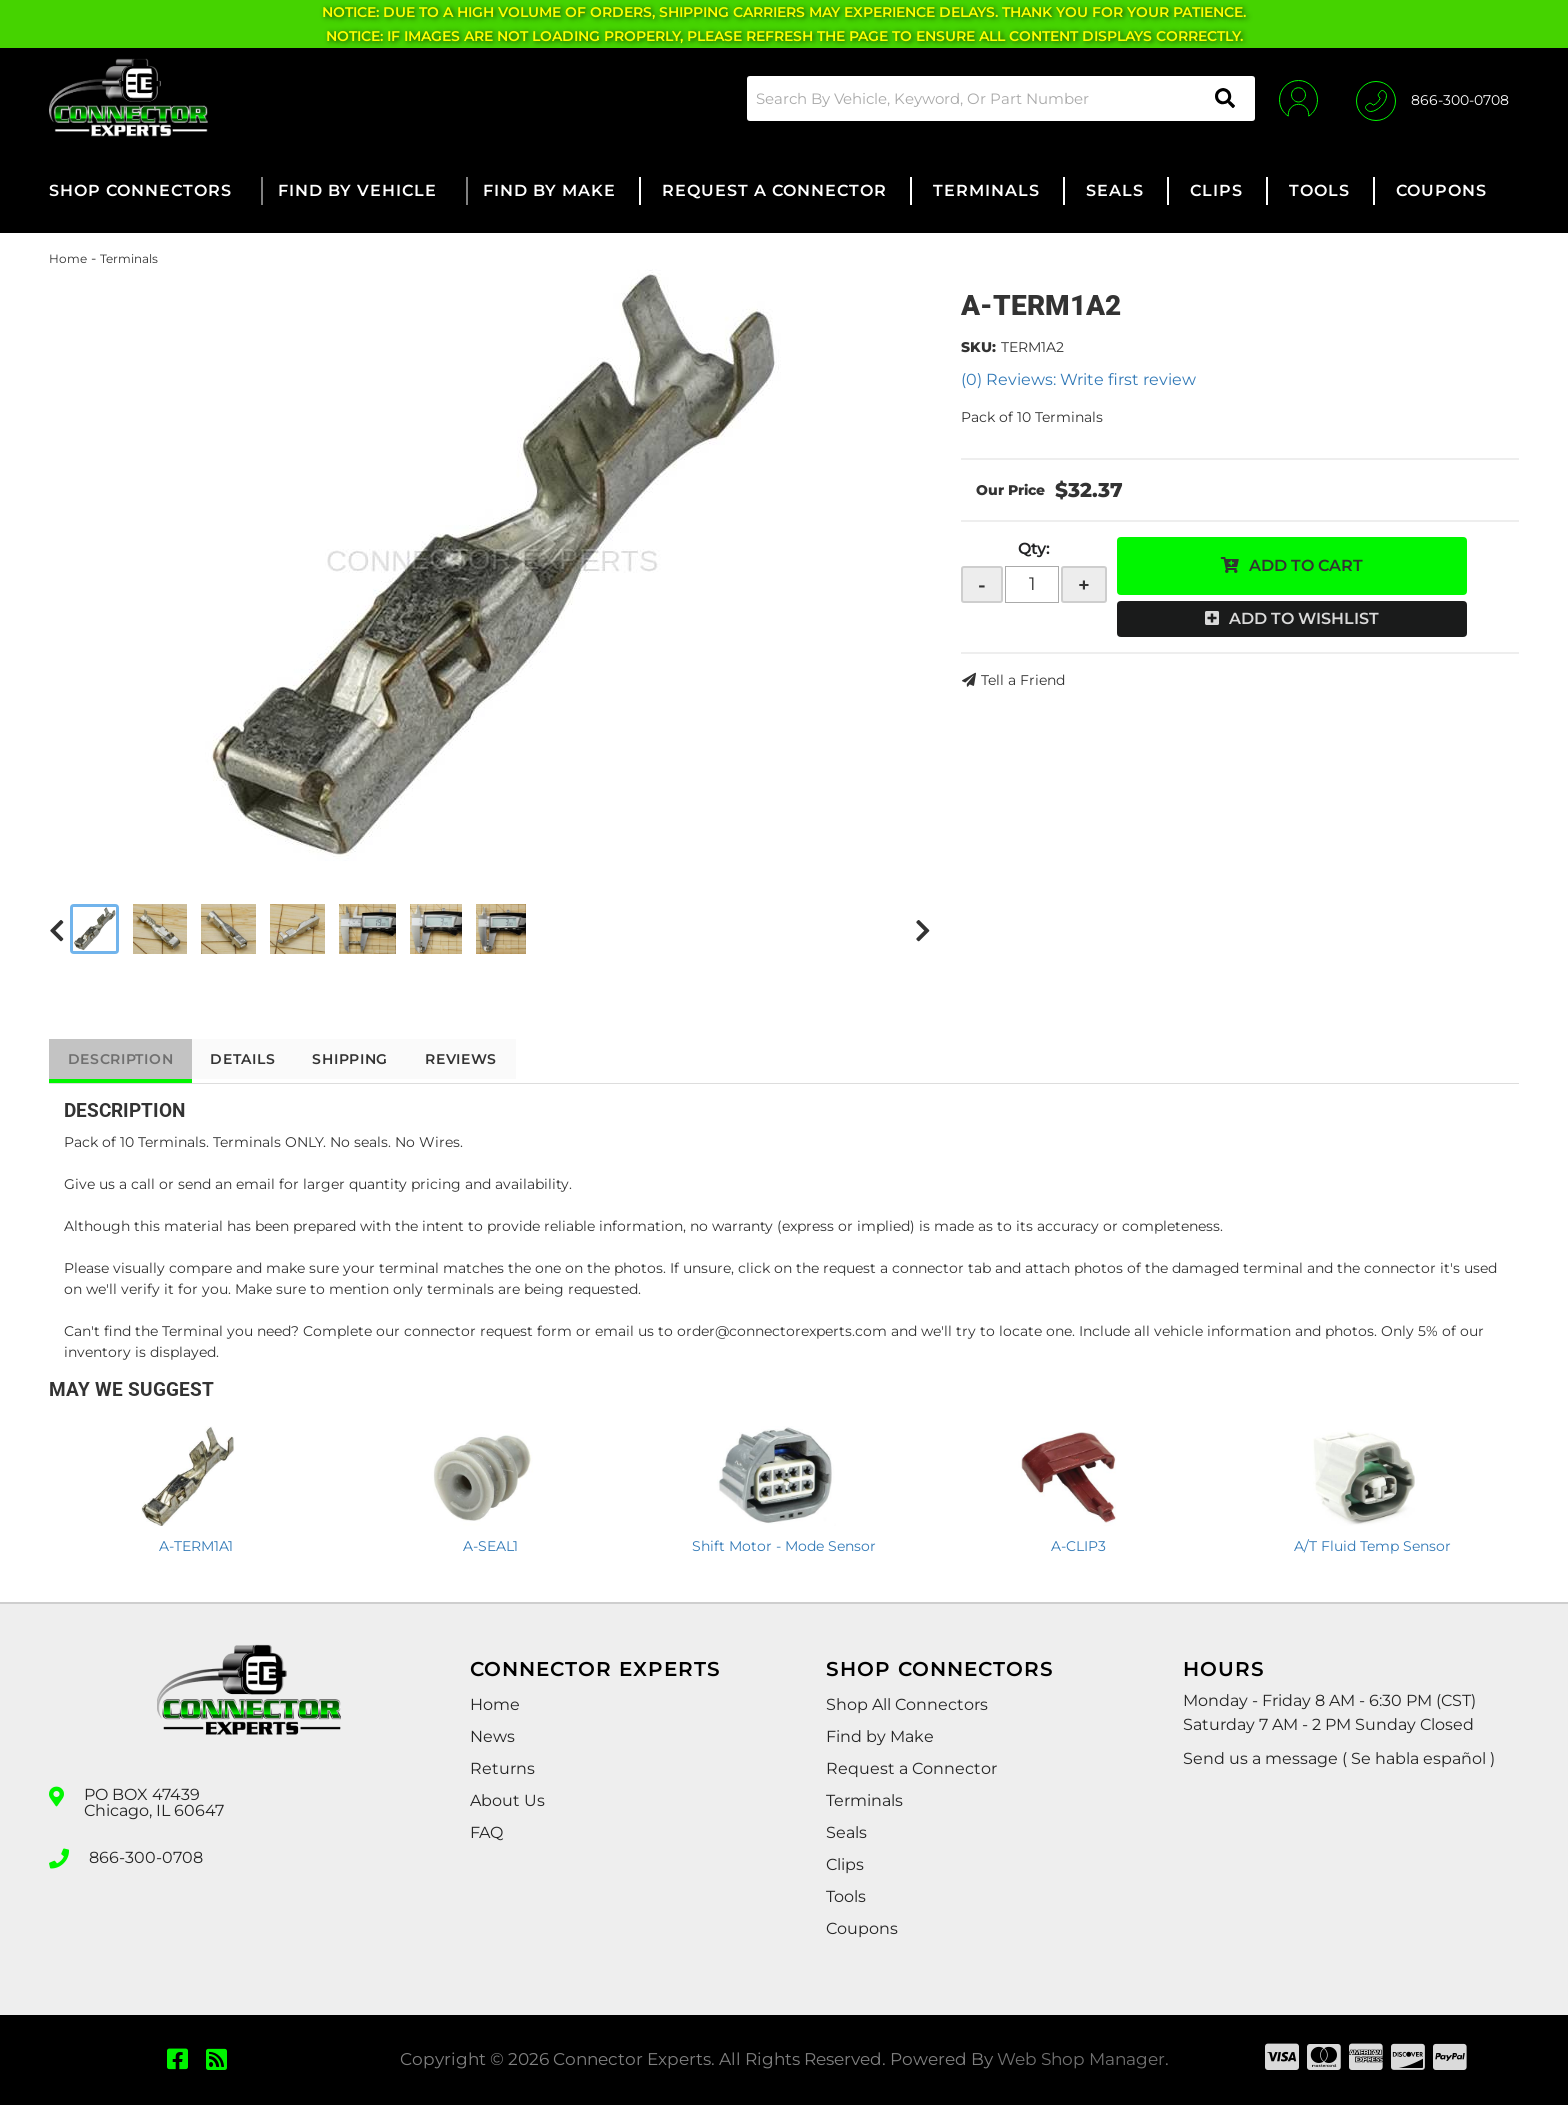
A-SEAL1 (490, 1546)
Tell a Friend (1023, 680)
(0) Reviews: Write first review (1078, 379)
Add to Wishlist (1304, 618)
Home (68, 258)
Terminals (129, 258)
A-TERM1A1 (196, 1546)
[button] (998, 98)
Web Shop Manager (1081, 2059)
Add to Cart (1306, 565)
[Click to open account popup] (1296, 98)
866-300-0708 (146, 1857)
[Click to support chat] (1432, 98)
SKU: (978, 347)
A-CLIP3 (1078, 1546)
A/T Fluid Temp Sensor (1372, 1546)
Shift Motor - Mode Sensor (784, 1546)
